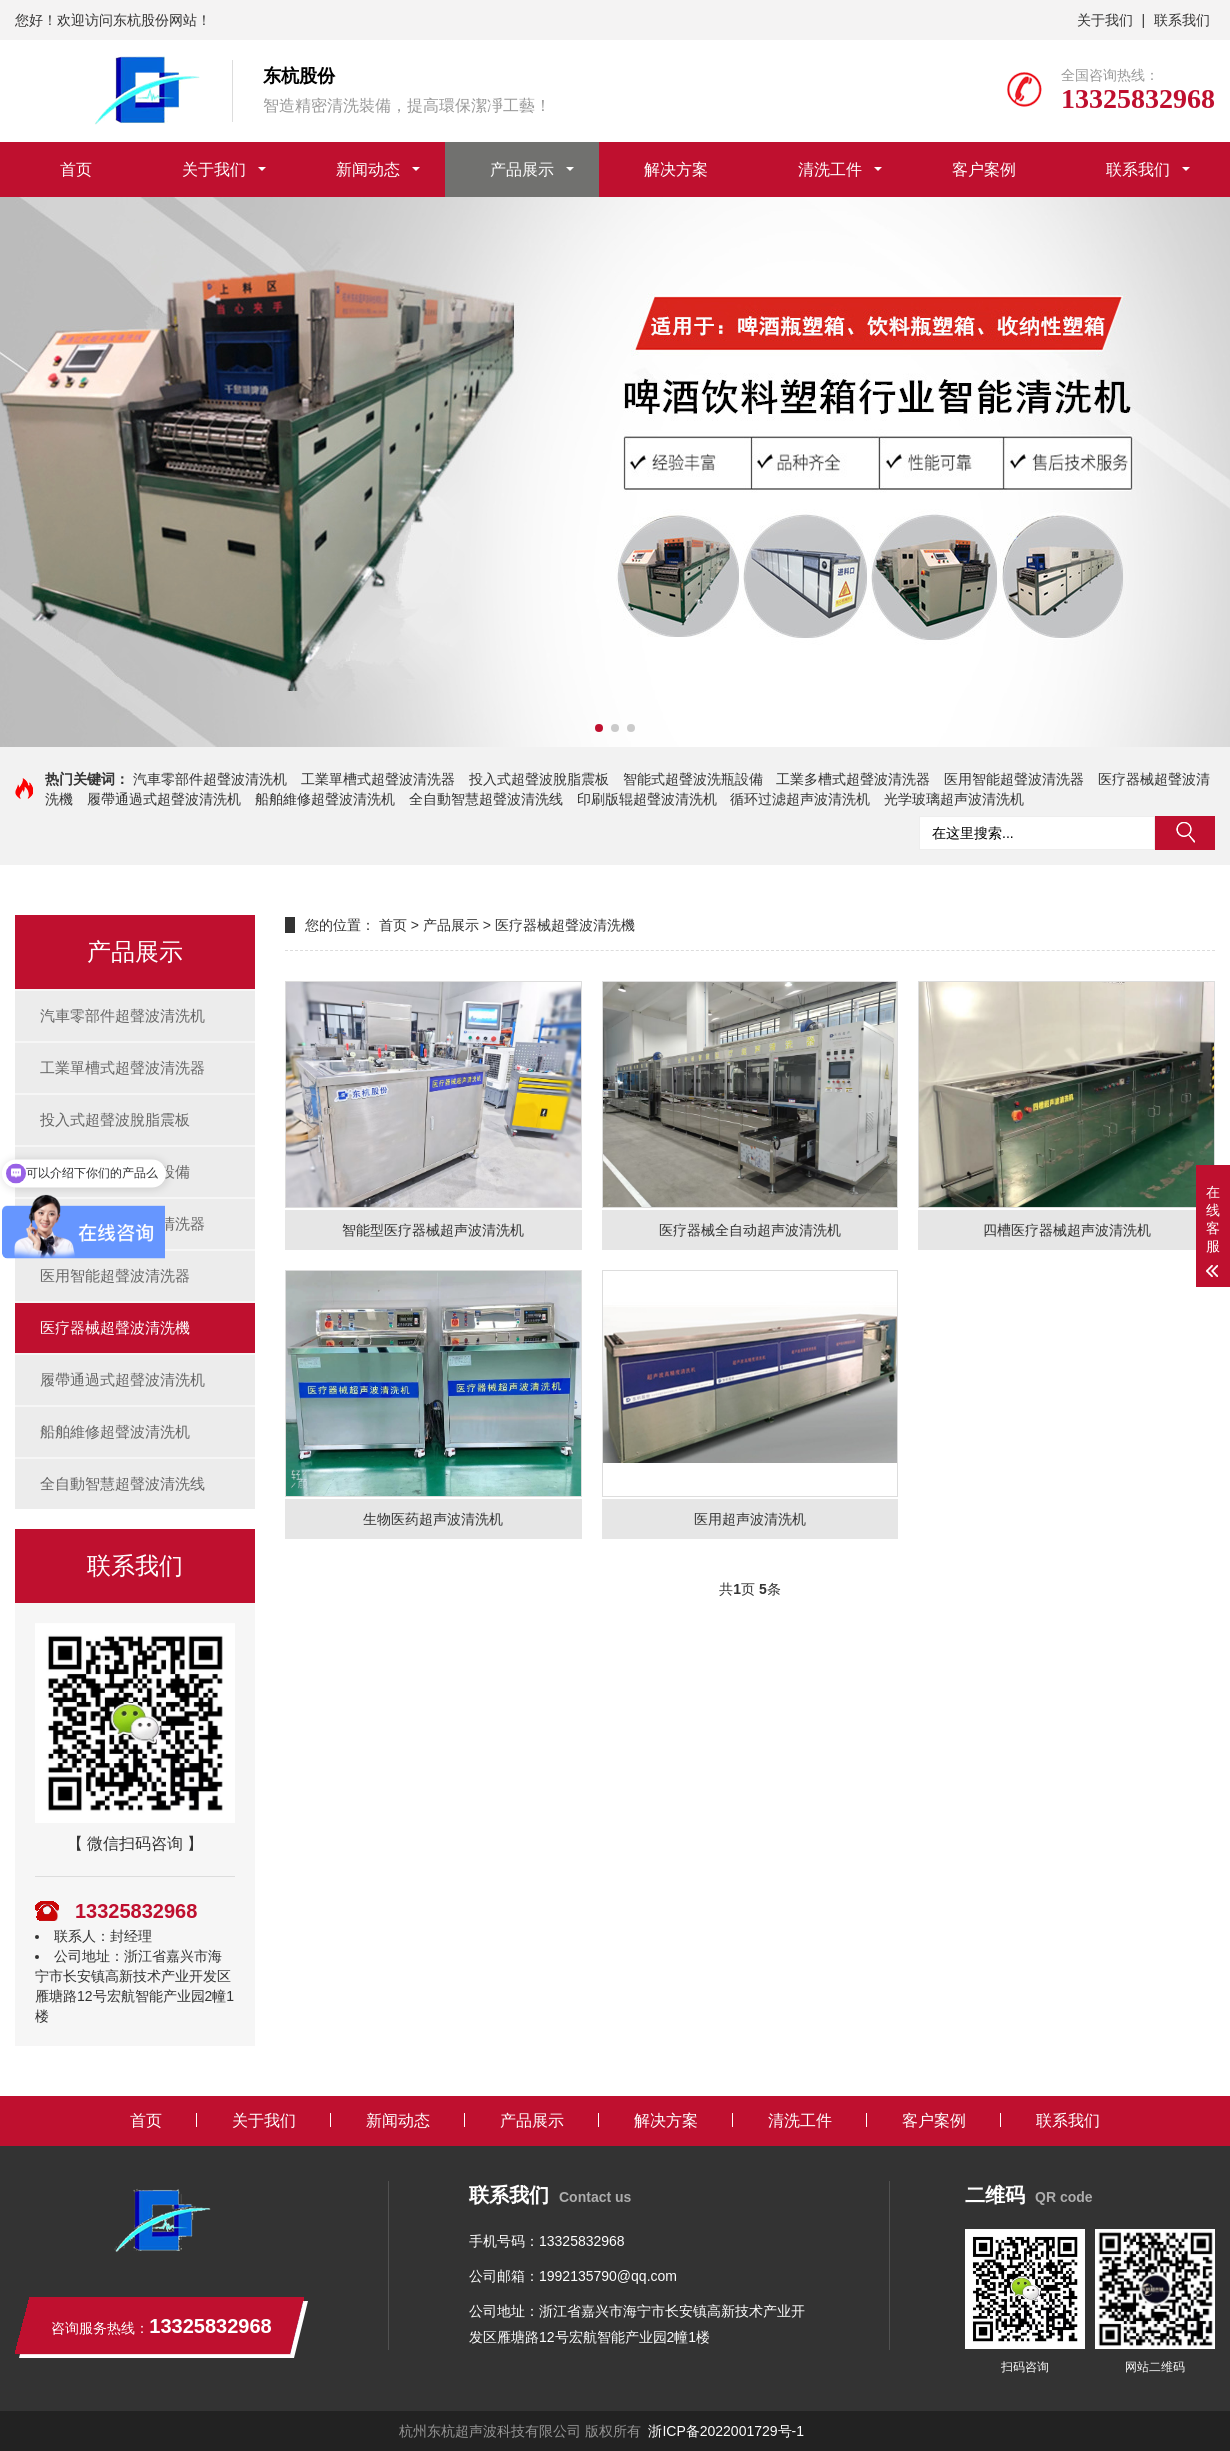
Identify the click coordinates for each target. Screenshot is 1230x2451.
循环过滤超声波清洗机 (800, 799)
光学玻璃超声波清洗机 (954, 799)
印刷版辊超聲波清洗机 (647, 799)
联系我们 (1182, 20)
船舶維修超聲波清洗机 (325, 799)
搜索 (1185, 833)
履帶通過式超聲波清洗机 (164, 799)
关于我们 (1105, 20)
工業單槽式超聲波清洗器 (378, 779)
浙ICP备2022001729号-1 (726, 2431)
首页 (76, 169)
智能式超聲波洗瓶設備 (693, 779)
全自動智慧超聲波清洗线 (486, 799)
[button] (599, 728)
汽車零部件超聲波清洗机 (210, 779)
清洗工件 (830, 169)
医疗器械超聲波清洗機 (115, 1327)
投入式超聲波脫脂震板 (539, 779)
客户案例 (984, 169)
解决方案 (676, 169)
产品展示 (522, 169)
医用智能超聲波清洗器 (1014, 779)
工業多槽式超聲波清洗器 (853, 779)
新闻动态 (368, 169)
